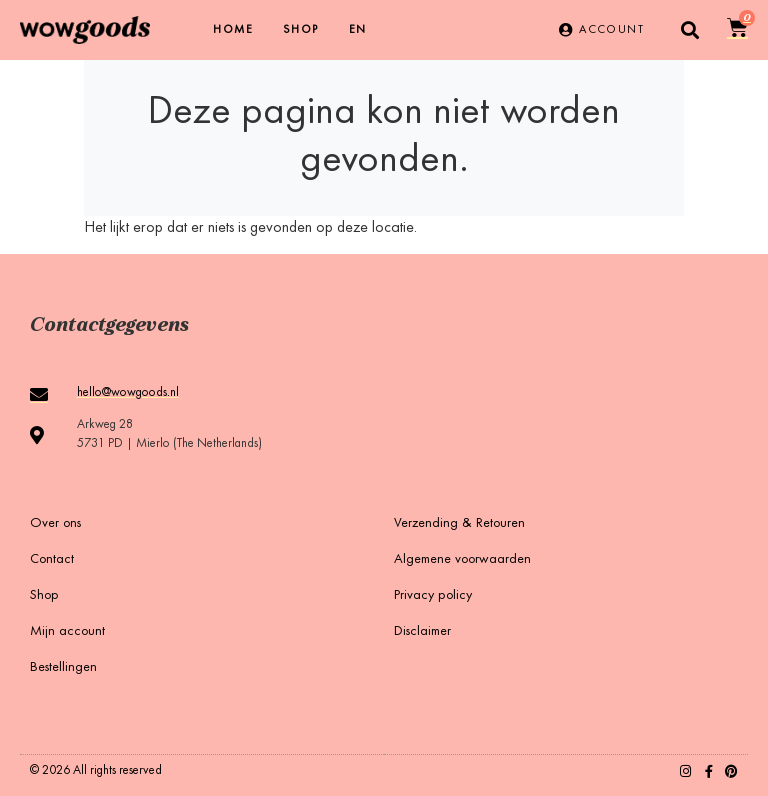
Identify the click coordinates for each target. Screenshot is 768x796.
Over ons (55, 524)
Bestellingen (63, 668)
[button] (690, 30)
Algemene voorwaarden (462, 560)
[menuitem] (358, 30)
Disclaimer (422, 632)
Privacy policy (433, 596)
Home (233, 30)
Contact (52, 560)
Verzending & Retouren (459, 524)
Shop (301, 30)
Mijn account (67, 632)
